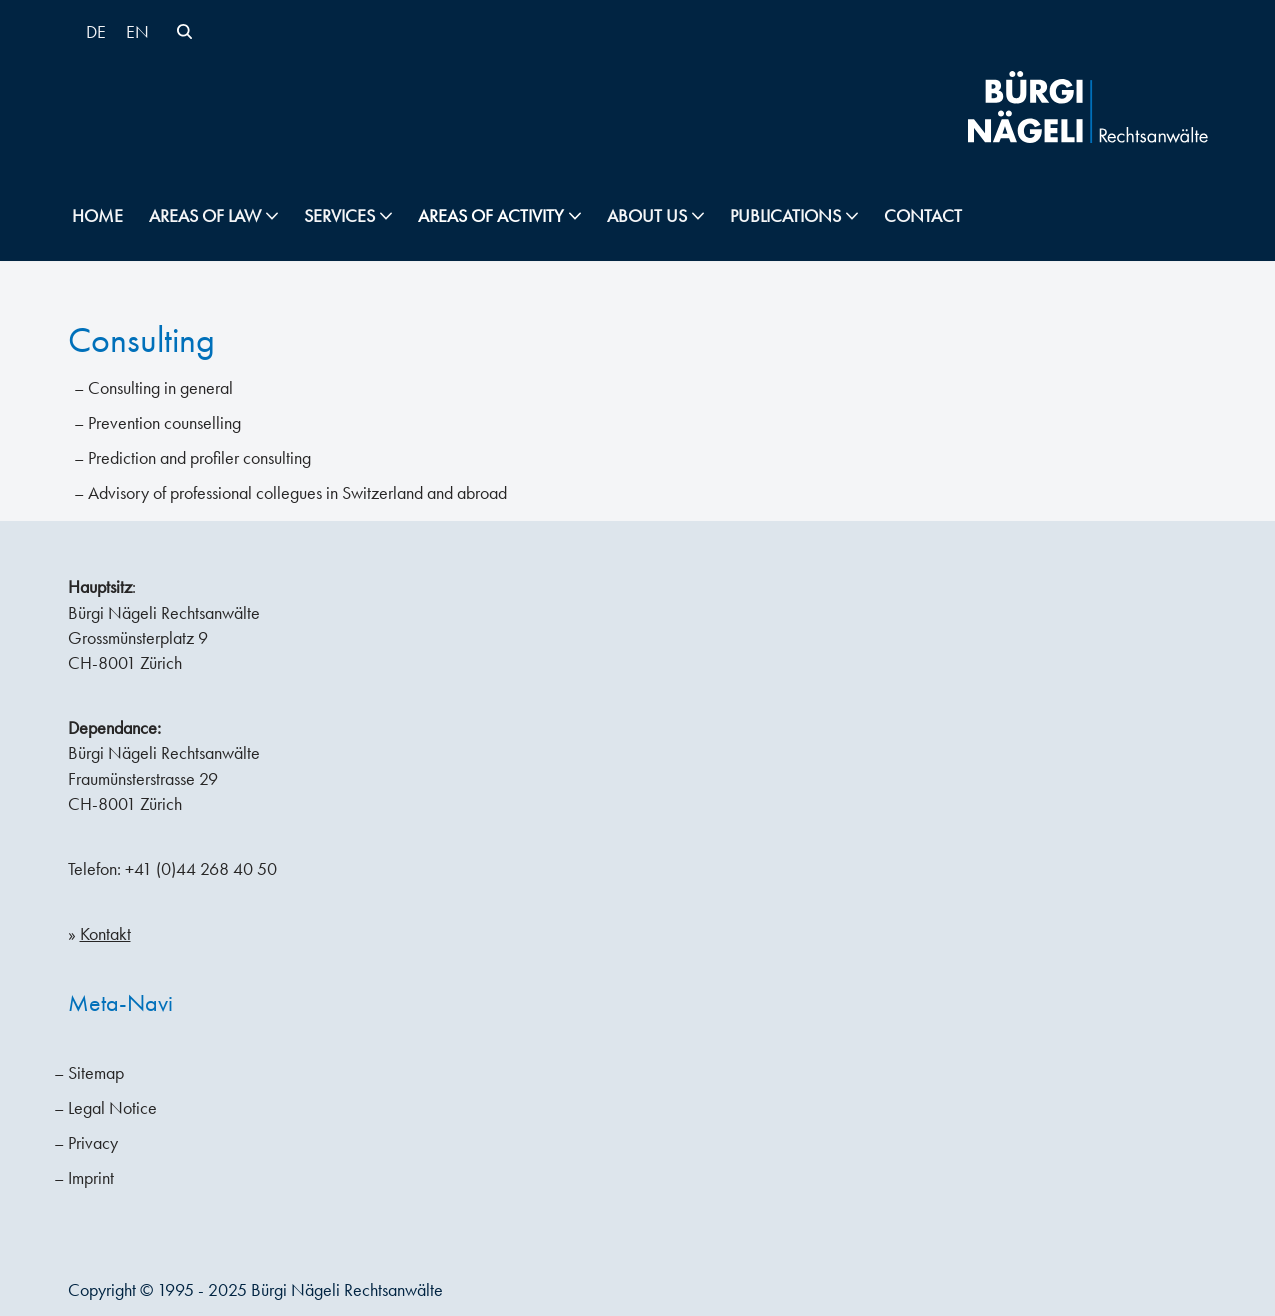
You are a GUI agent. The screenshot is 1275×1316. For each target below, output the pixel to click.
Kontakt (105, 934)
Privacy (93, 1143)
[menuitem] (96, 31)
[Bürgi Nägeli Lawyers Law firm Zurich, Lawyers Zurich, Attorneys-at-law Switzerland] (1088, 107)
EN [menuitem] (137, 32)
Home (97, 216)
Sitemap (96, 1073)
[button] (272, 216)
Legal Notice (112, 1108)
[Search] (184, 31)
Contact (923, 216)
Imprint (91, 1178)
